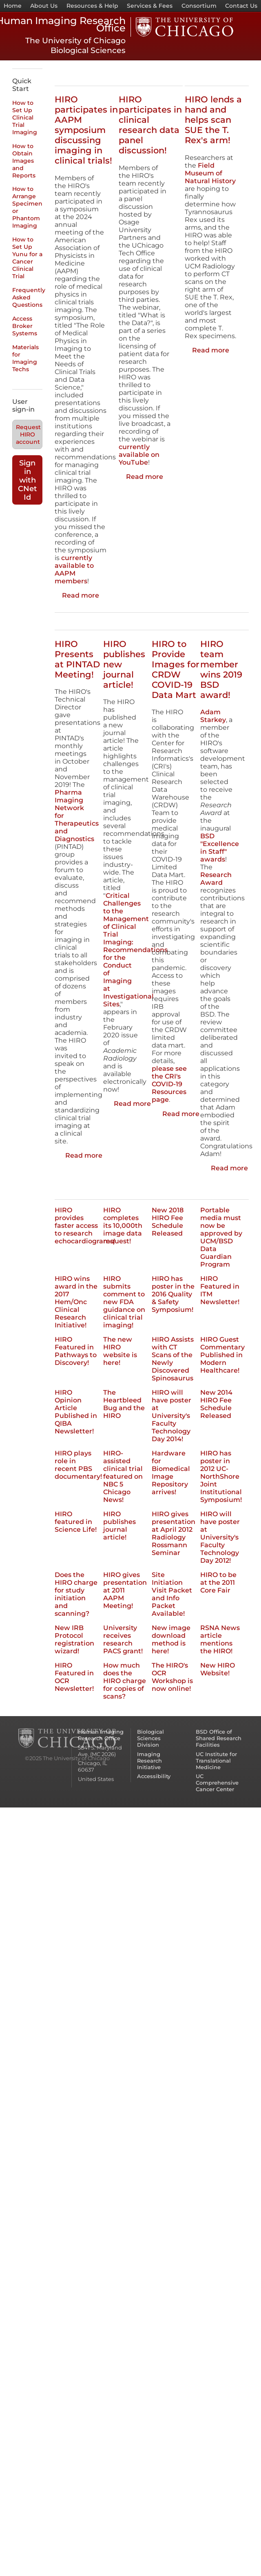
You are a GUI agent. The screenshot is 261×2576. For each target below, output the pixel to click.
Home (13, 5)
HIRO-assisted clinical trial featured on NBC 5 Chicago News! (123, 1476)
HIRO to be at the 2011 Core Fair (218, 1582)
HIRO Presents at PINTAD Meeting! (77, 659)
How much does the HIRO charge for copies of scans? (124, 1680)
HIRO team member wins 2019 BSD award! (221, 669)
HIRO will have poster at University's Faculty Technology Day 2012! (220, 1537)
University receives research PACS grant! (123, 1639)
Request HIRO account (28, 434)
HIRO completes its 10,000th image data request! (122, 1225)
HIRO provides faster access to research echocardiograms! (85, 1225)
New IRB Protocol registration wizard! (74, 1639)
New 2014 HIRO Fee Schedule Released (216, 1404)
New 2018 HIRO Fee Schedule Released (168, 1221)
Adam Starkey (213, 716)
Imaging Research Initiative (149, 1760)
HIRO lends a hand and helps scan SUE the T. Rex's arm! (213, 119)
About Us (44, 5)
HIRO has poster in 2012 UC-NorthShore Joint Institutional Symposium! (221, 1476)
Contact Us (241, 5)
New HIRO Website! (217, 1669)
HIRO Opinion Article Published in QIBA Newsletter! (76, 1412)
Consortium (199, 5)
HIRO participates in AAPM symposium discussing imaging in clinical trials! (86, 130)
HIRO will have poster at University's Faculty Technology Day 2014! (171, 1416)
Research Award (216, 878)
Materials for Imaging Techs (25, 358)
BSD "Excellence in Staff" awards (219, 847)
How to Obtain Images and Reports (23, 160)
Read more (80, 595)
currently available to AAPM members (74, 569)
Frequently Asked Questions (28, 297)
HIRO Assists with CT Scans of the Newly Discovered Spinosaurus (173, 1359)
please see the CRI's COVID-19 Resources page (169, 1084)
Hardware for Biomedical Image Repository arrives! (171, 1472)
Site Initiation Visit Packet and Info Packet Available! (172, 1594)
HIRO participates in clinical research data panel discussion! (150, 124)
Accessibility (153, 1776)
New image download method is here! (171, 1639)
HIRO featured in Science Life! (76, 1521)
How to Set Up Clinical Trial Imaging (24, 117)
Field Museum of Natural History (210, 173)
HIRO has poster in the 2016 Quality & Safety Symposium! (173, 1294)
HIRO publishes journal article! (119, 1525)
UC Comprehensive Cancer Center (217, 1782)
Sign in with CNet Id (27, 479)
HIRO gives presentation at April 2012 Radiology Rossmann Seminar (173, 1533)
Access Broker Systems (24, 326)
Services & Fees (150, 5)
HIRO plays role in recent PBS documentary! (78, 1464)
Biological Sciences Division (150, 1738)
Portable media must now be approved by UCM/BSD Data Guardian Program (221, 1237)
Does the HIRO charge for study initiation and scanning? (76, 1594)
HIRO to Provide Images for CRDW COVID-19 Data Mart (175, 669)
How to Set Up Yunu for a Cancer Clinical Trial (27, 258)
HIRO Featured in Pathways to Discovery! (76, 1351)
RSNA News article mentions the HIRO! (220, 1639)
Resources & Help (92, 5)
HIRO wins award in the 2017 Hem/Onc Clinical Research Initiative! (76, 1302)
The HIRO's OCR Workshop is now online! (172, 1676)
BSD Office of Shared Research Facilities (218, 1738)
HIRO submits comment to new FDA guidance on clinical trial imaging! (124, 1302)
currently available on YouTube (139, 454)
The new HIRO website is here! (120, 1351)
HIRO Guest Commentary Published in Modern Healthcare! (222, 1355)
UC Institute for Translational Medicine (216, 1760)
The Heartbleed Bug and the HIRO (124, 1404)
